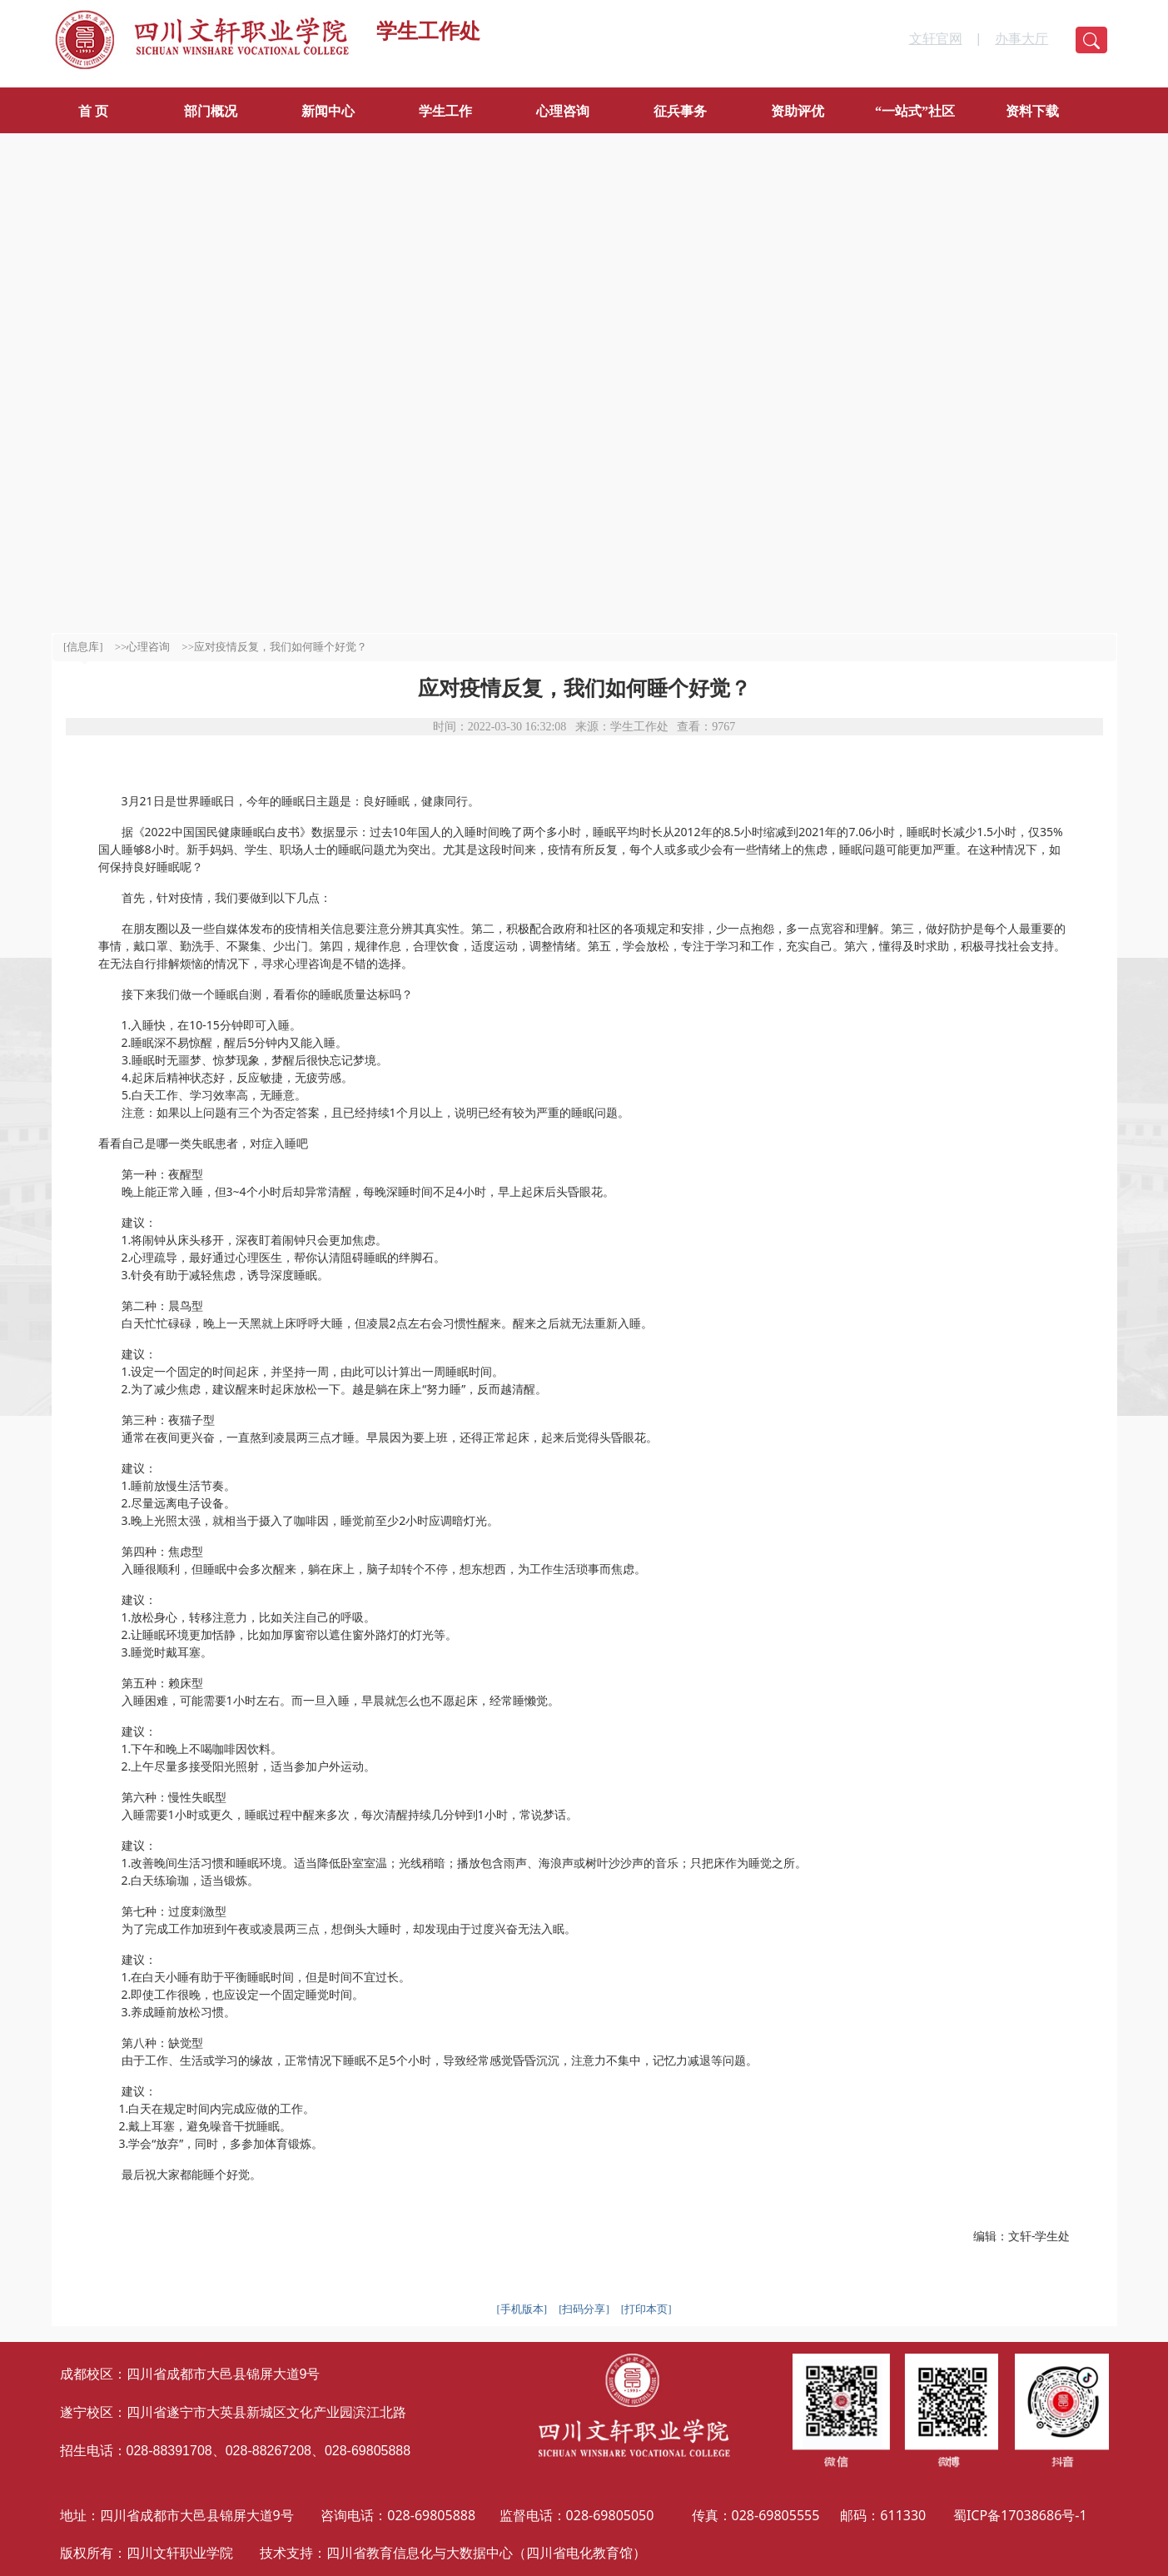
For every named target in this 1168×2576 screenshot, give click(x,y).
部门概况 (210, 111)
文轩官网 (935, 39)
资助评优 (797, 111)
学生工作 (445, 111)
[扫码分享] (584, 2309)
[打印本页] (646, 2309)
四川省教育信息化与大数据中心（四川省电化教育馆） (486, 2553)
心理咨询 (562, 111)
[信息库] (83, 646)
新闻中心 (328, 111)
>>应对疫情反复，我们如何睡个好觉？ (274, 646)
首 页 (93, 111)
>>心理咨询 (143, 646)
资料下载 (1032, 111)
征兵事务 (680, 111)
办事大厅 (1021, 39)
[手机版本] (521, 2309)
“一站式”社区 (915, 111)
